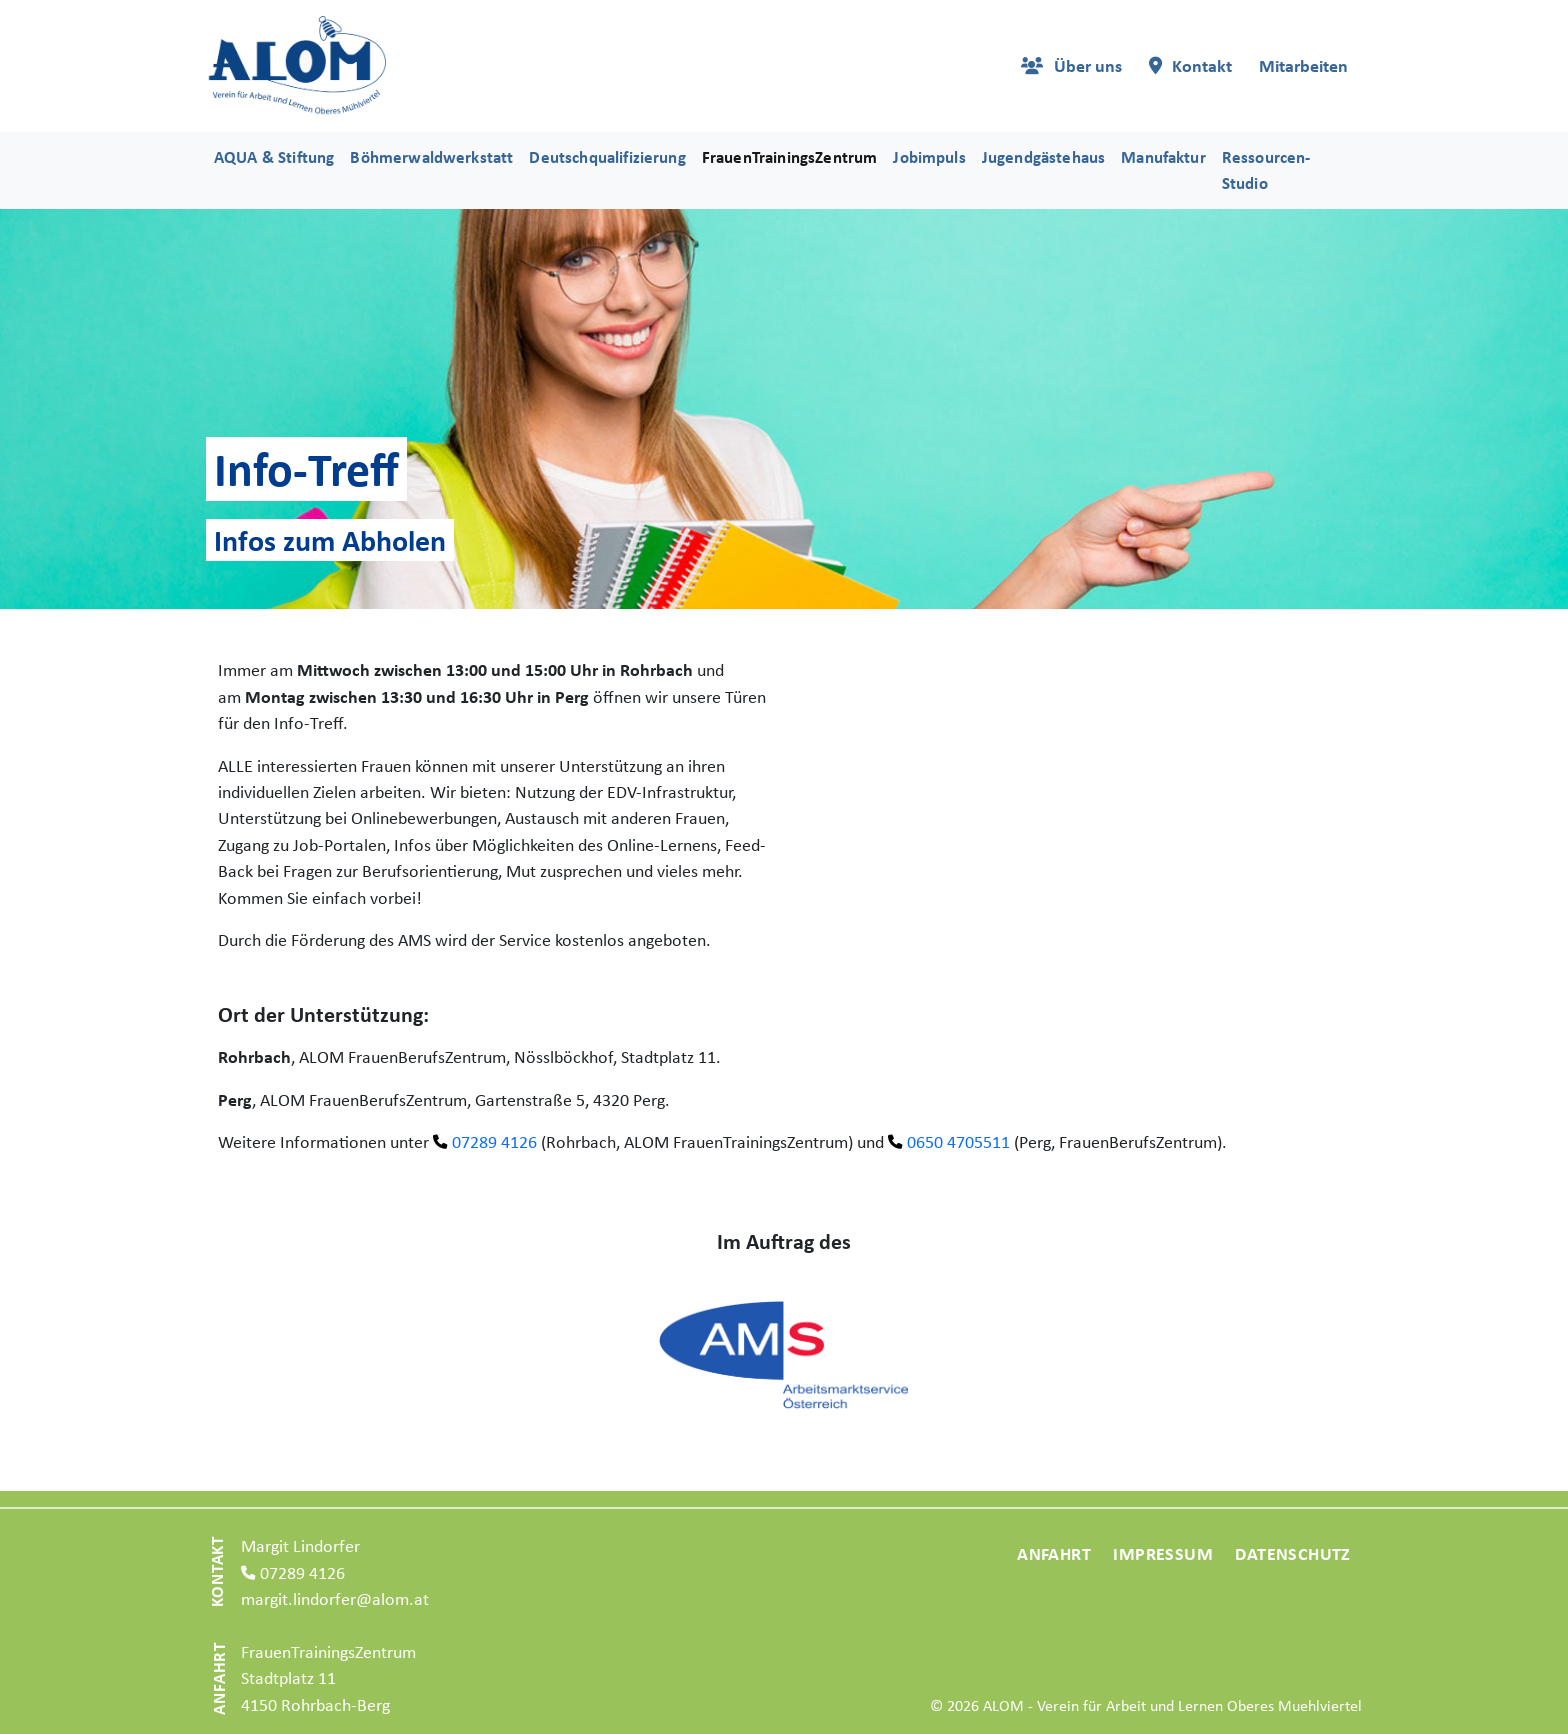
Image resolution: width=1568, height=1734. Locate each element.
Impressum (1163, 1553)
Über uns (1088, 65)
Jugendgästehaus (1043, 157)
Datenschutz (1292, 1553)
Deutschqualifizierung (607, 157)
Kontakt (1202, 65)
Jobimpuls (929, 157)
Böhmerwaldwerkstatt (431, 157)
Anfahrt (1054, 1553)
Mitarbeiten (1303, 65)
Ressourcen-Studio (1266, 169)
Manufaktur (1163, 157)
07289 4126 (494, 1141)
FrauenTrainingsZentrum (790, 157)
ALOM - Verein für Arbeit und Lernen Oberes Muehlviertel (1172, 1705)
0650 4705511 (958, 1141)
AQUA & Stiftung (274, 157)
